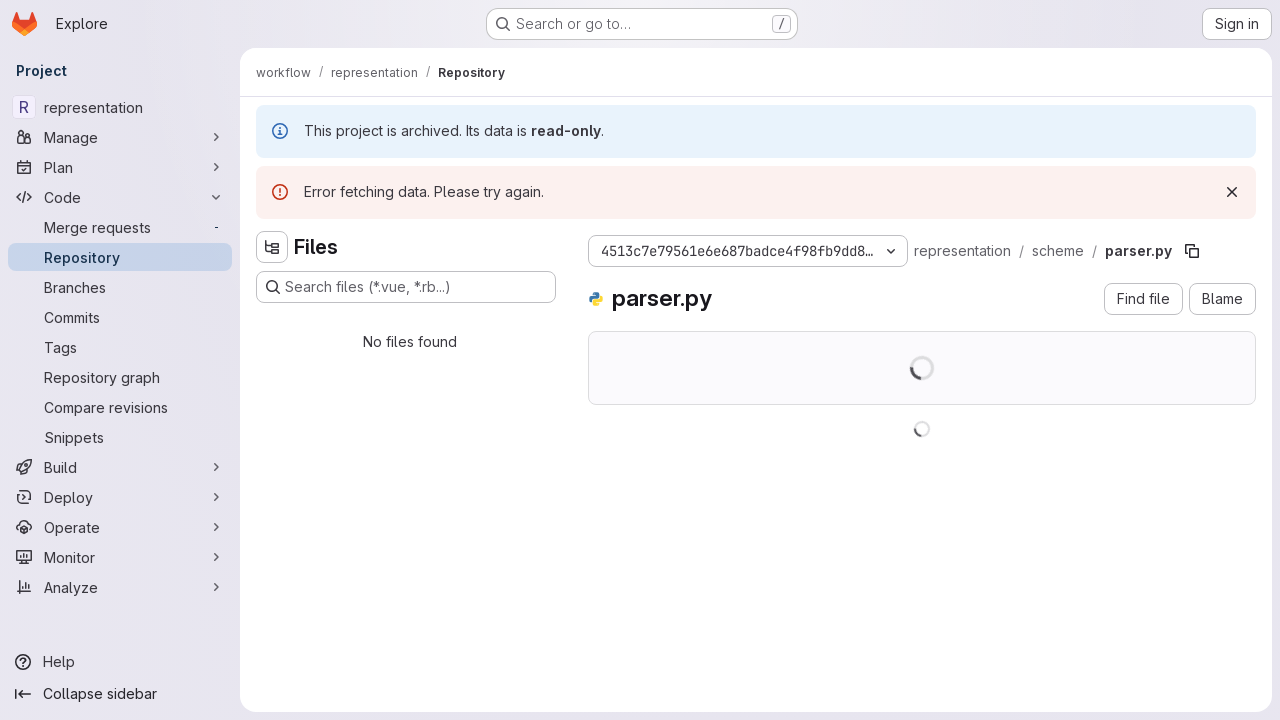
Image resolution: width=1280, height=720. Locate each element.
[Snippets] (120, 437)
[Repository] (120, 257)
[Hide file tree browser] (272, 247)
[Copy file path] (1192, 251)
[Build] (120, 467)
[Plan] (120, 167)
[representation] (120, 107)
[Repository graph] (120, 377)
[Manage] (120, 137)
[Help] (120, 662)
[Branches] (120, 287)
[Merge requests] (120, 227)
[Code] (120, 197)
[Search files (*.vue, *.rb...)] (406, 287)
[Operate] (120, 527)
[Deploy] (120, 497)
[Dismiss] (1232, 192)
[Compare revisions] (120, 407)
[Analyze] (120, 587)
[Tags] (120, 347)
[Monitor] (120, 557)
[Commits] (120, 317)
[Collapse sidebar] (120, 694)
